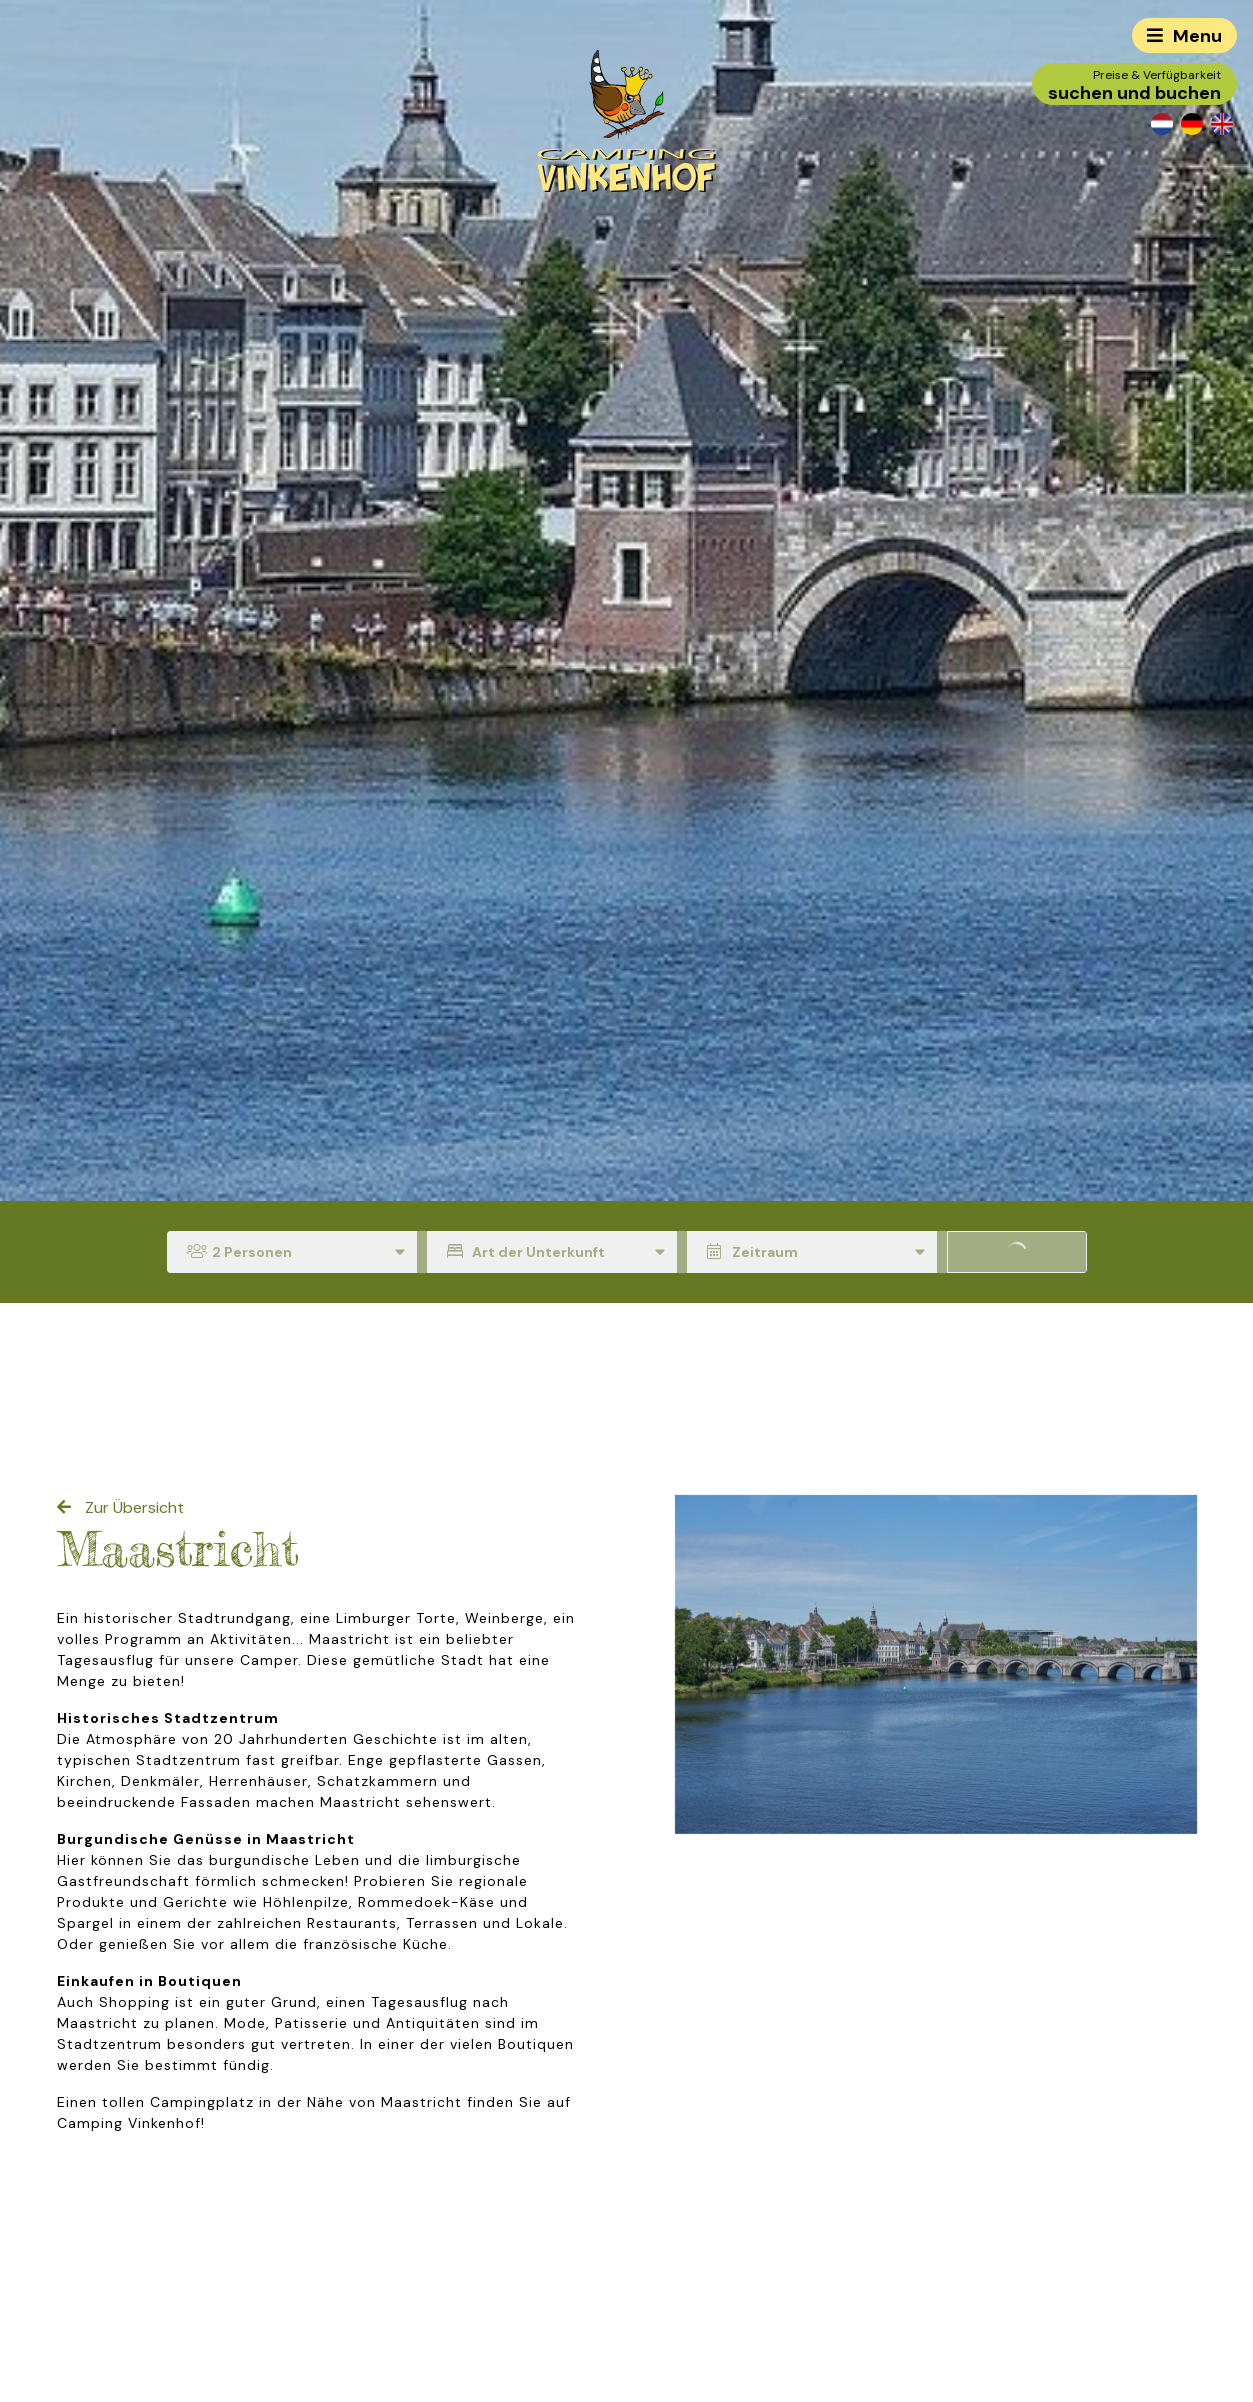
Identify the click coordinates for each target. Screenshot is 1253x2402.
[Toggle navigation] (1184, 35)
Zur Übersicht (132, 1507)
